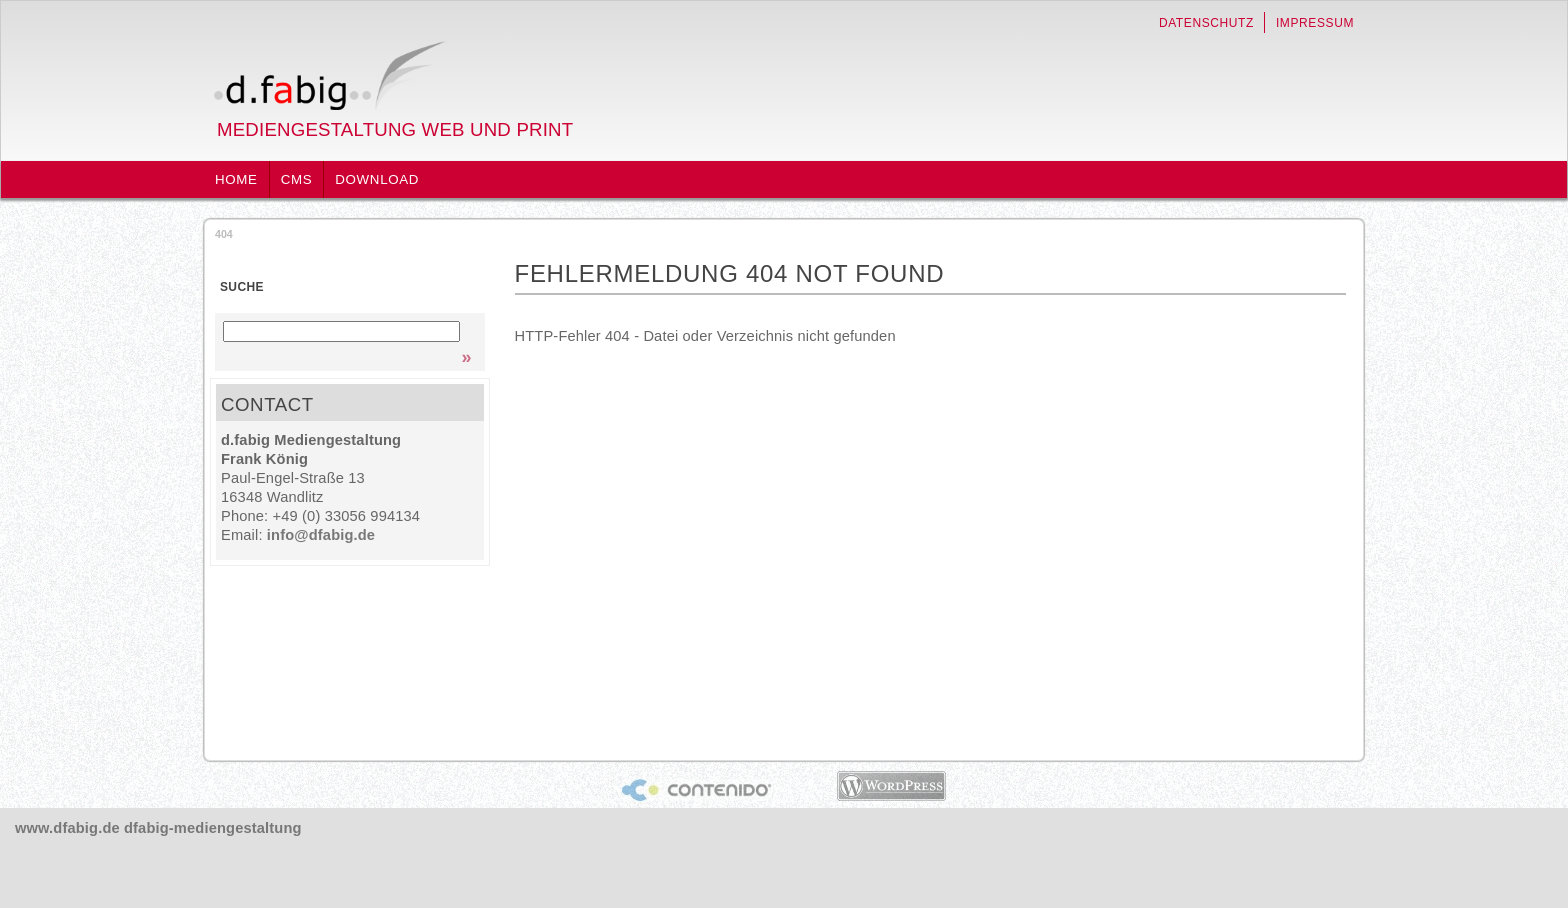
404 (224, 234)
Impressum (1315, 23)
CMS (297, 179)
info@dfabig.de (321, 535)
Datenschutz (1206, 23)
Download (377, 179)
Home (236, 179)
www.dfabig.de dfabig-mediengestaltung (158, 828)
